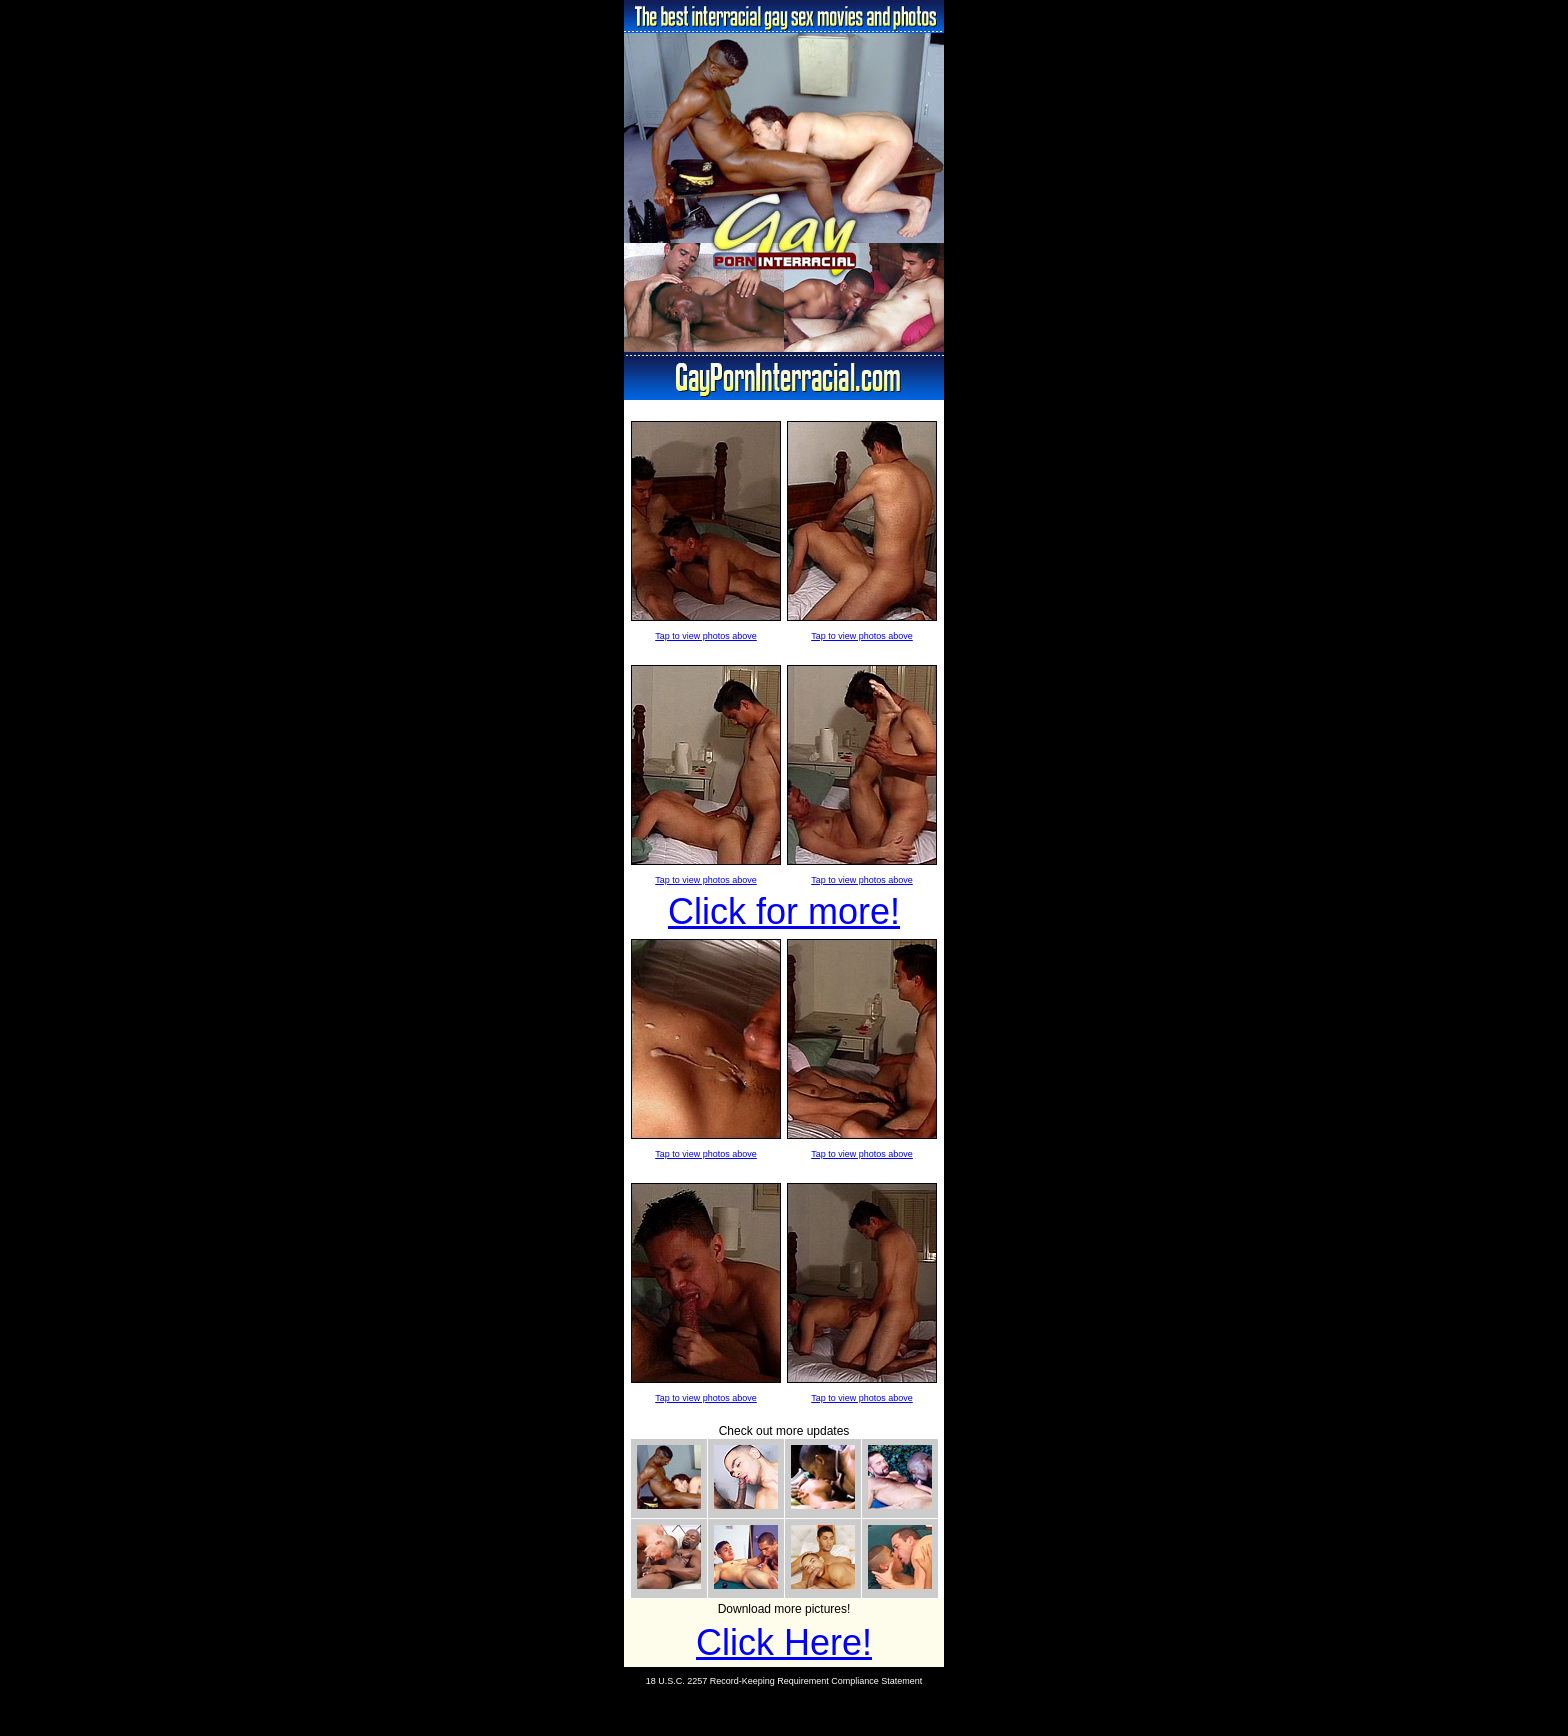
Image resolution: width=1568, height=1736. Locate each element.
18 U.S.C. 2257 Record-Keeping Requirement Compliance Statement (784, 1681)
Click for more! (784, 911)
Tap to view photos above (706, 636)
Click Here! (784, 1642)
